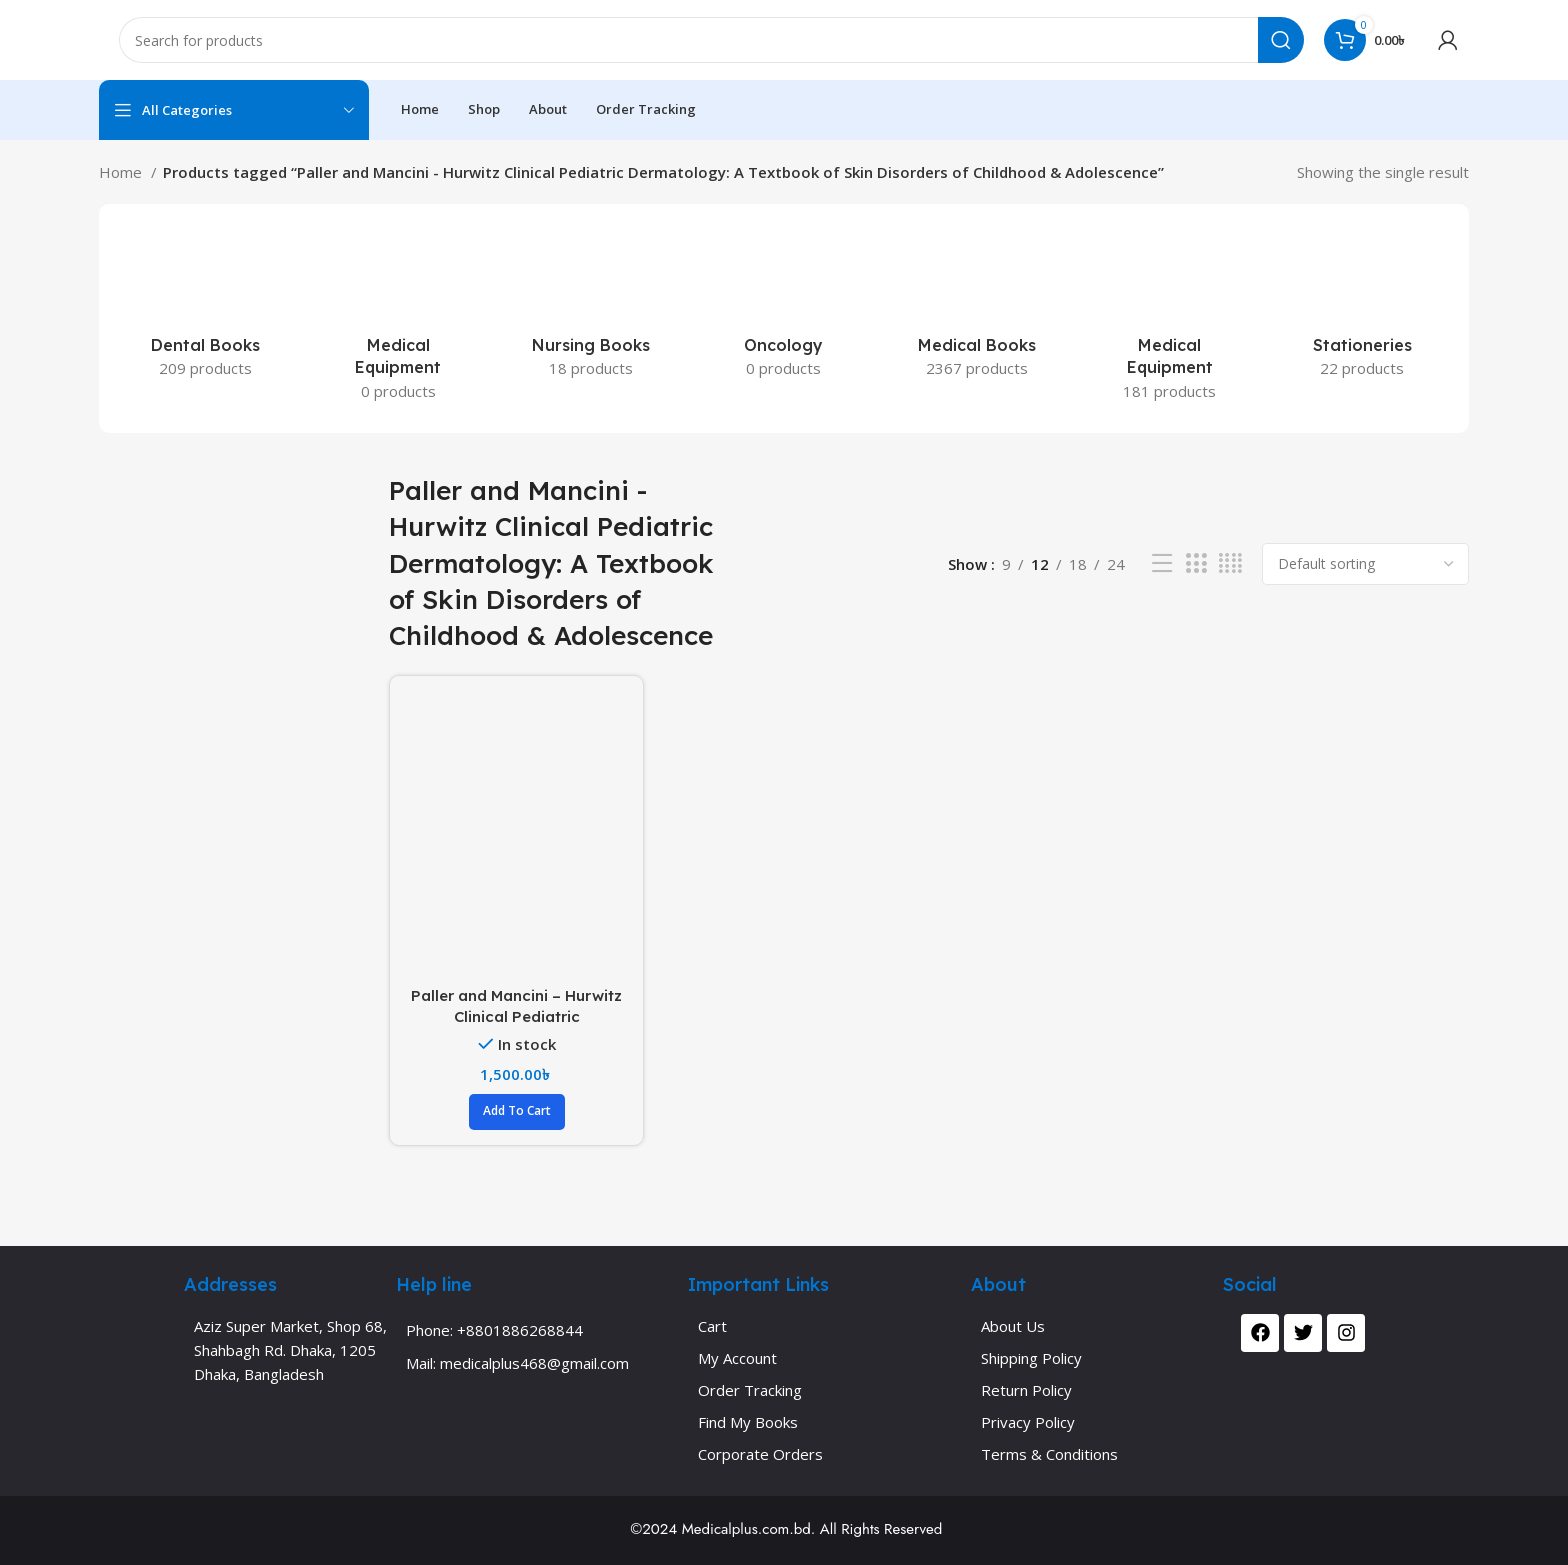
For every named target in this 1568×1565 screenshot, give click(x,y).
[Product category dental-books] (205, 307)
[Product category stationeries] (1362, 307)
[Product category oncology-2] (784, 307)
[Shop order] (1365, 564)
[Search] (711, 40)
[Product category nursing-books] (591, 307)
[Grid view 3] (1196, 563)
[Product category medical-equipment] (1169, 318)
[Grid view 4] (1230, 563)
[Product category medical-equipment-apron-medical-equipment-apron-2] (398, 318)
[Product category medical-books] (976, 307)
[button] (517, 1112)
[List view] (1162, 563)
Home (122, 172)
